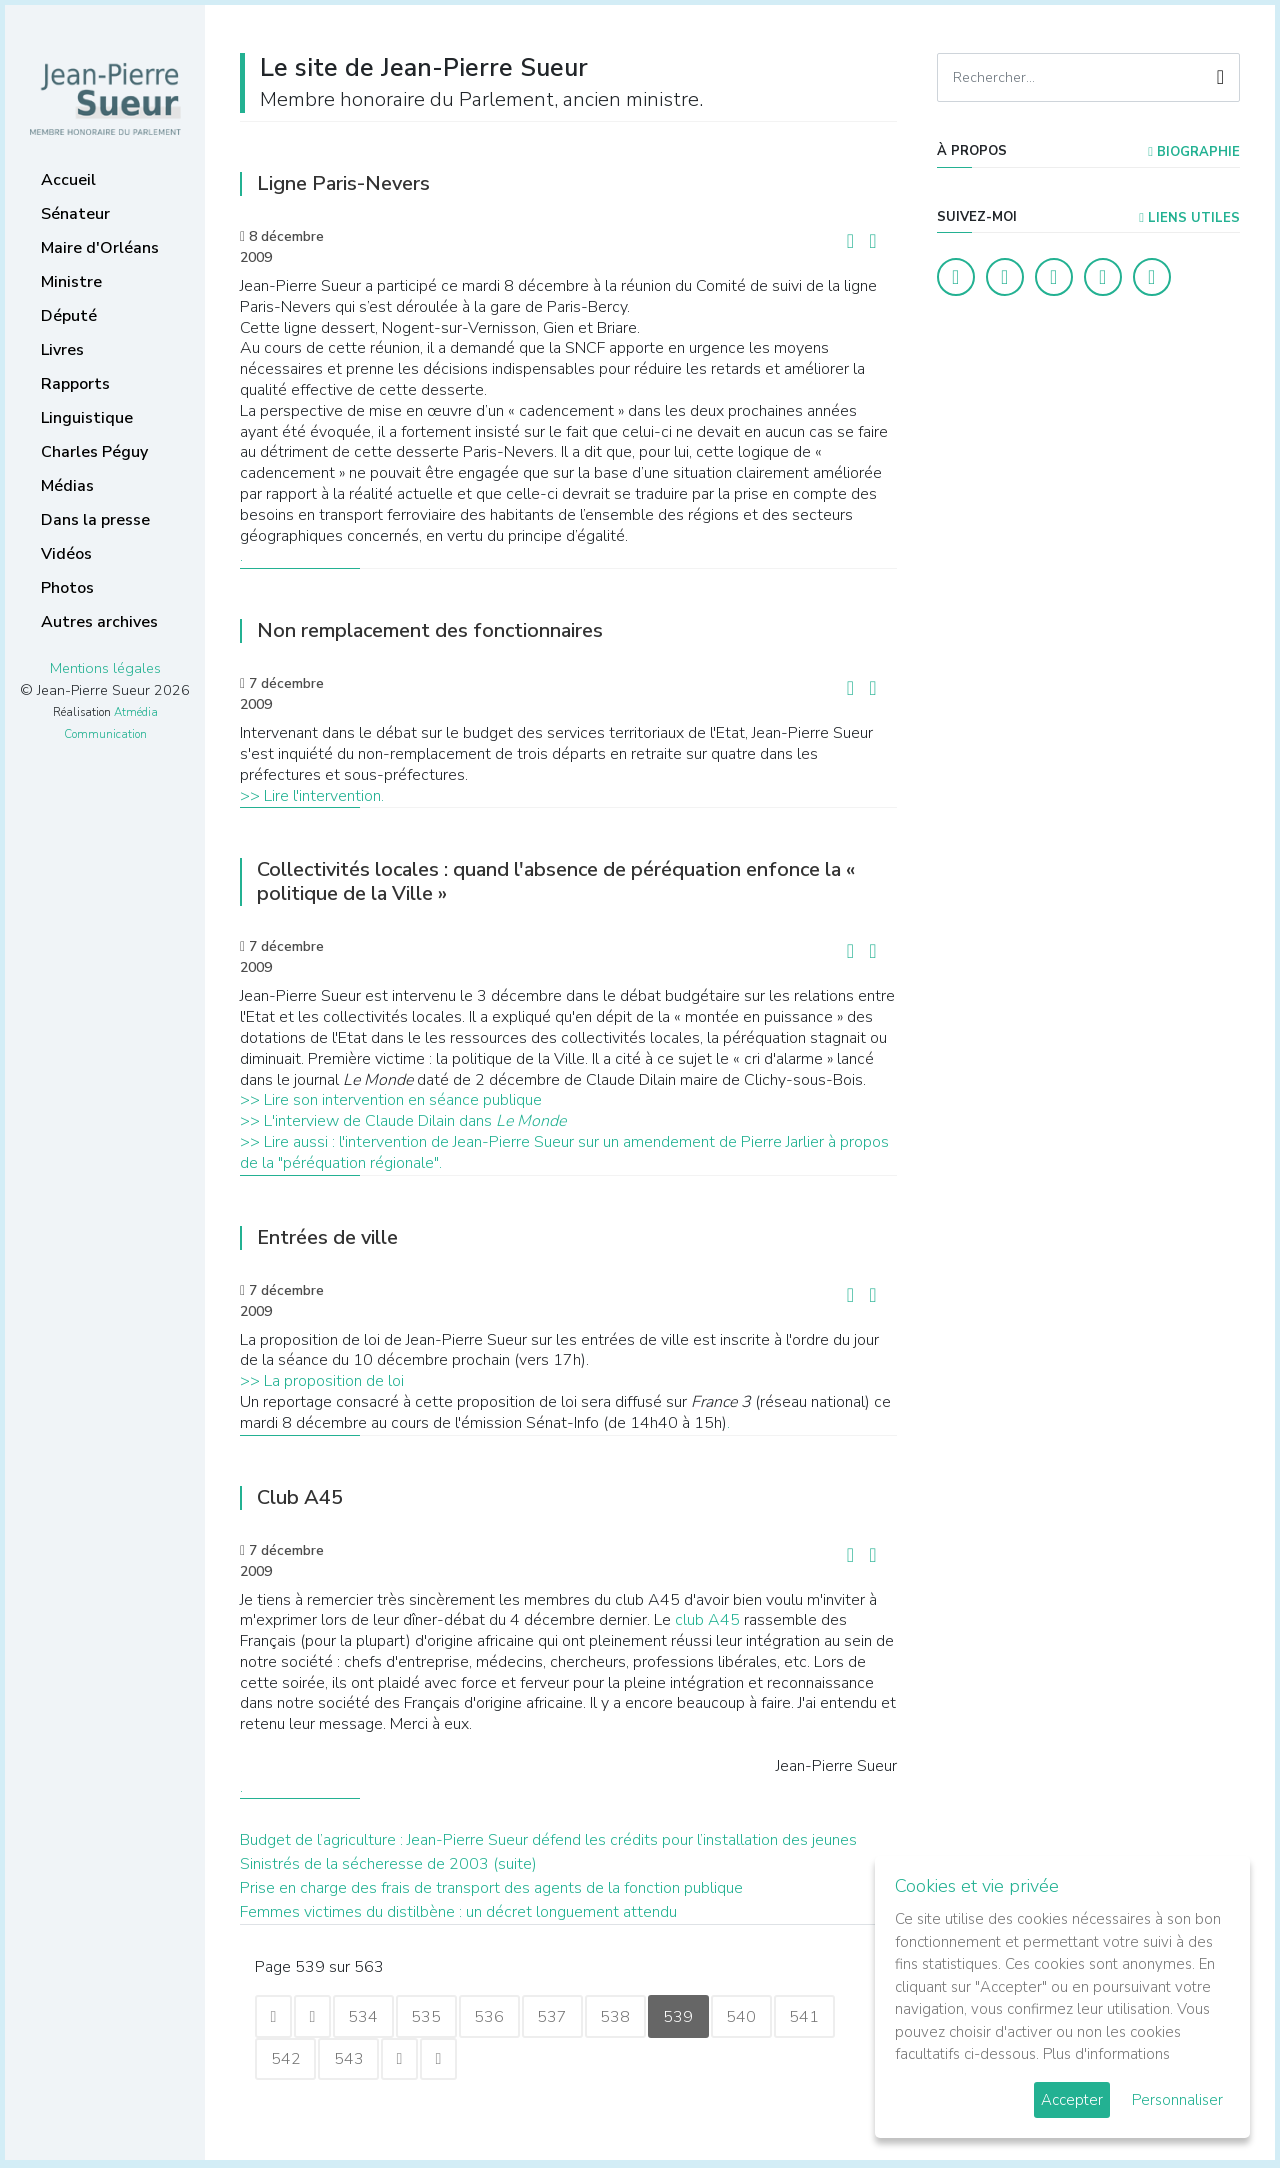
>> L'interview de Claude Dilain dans (403, 1121)
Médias (67, 486)
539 (701, 2017)
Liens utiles (1189, 218)
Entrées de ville (327, 1237)
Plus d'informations (1106, 2054)
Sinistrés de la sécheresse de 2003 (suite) (388, 1864)
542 (287, 2061)
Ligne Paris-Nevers (343, 183)
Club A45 (300, 1497)
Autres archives (99, 622)
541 (833, 2017)
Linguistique (87, 418)
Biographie (1194, 152)
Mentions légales (105, 668)
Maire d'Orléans (100, 248)
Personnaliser (1177, 2100)
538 (635, 2017)
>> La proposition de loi (322, 1381)
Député (69, 316)
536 (503, 2017)
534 (371, 2017)
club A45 (709, 1620)
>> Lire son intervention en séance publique (391, 1100)
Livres (62, 350)
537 (569, 2017)
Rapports (75, 384)
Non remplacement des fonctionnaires (430, 630)
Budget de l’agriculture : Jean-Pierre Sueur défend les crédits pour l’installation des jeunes (548, 1840)
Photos (67, 588)
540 (767, 2017)
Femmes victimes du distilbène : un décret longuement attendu (458, 1912)
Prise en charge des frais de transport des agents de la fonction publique (491, 1888)
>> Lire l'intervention (310, 796)
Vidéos (66, 554)
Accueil (68, 180)
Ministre (71, 282)
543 (353, 2061)
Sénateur (75, 214)
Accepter (1072, 2100)
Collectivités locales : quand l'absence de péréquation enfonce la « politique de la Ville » (556, 881)
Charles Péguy (94, 452)
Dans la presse (95, 520)
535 (437, 2017)
